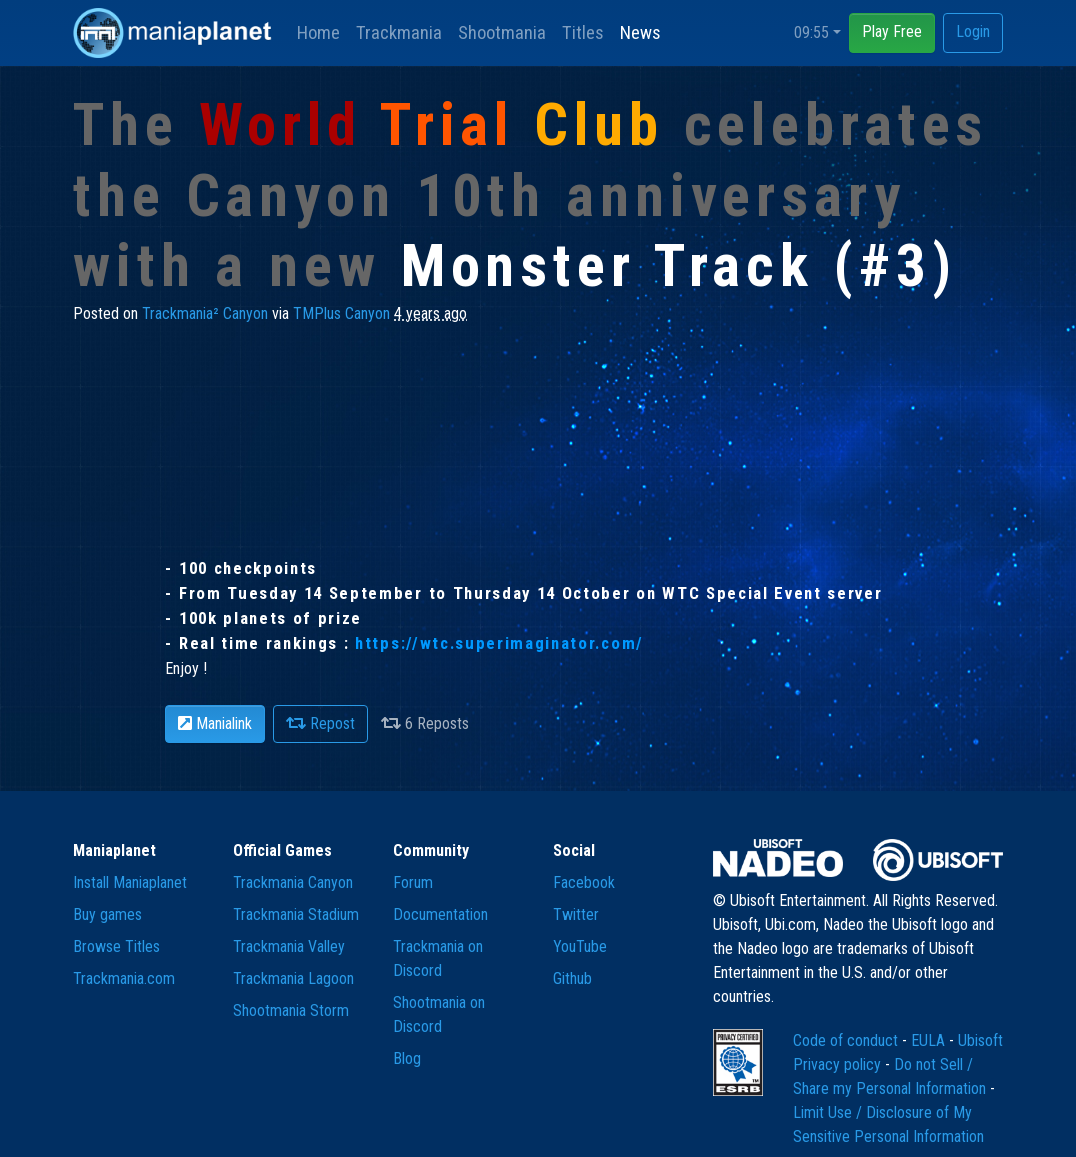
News (640, 32)
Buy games (107, 914)
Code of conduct (847, 1040)
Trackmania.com (124, 978)
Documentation (440, 914)
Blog (407, 1058)
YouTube (580, 946)
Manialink (215, 723)
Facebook (584, 882)
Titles (583, 32)
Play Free (892, 31)
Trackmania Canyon (293, 882)
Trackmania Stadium (296, 914)
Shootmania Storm (291, 1010)
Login (973, 31)
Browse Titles (116, 946)
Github (572, 978)
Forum (413, 882)
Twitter (576, 914)
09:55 (811, 32)
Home (318, 32)
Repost (320, 723)
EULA (930, 1040)
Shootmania (502, 32)
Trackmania (399, 32)
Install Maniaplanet (130, 882)
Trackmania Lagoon (293, 978)
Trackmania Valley (289, 946)
